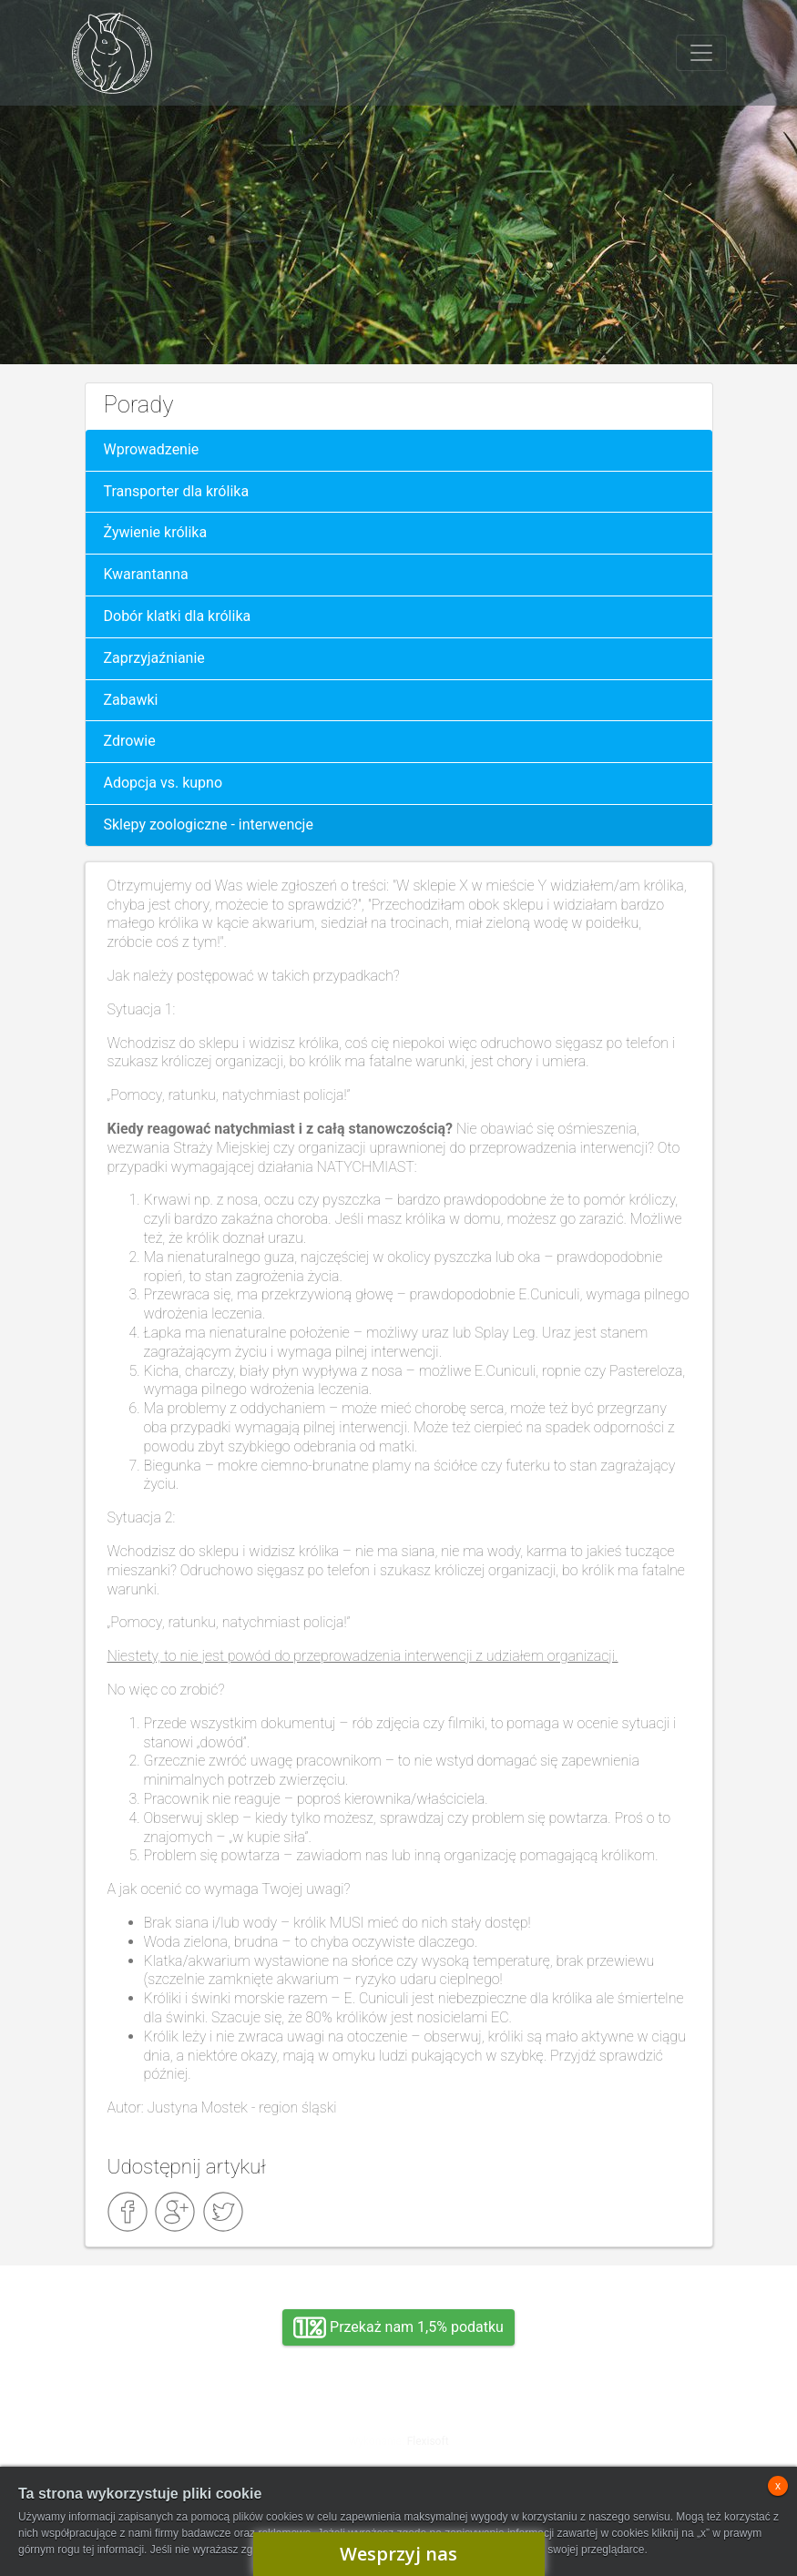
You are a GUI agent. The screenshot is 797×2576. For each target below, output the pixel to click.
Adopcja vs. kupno (163, 782)
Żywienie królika (156, 532)
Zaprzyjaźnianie (154, 658)
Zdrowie (130, 740)
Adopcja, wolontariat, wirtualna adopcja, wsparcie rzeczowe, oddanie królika (180, 2436)
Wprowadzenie (151, 449)
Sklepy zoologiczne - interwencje (208, 824)
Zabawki (131, 699)
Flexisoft (428, 2441)
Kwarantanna (146, 574)
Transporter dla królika (177, 491)
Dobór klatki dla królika (177, 616)
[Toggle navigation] (701, 53)
